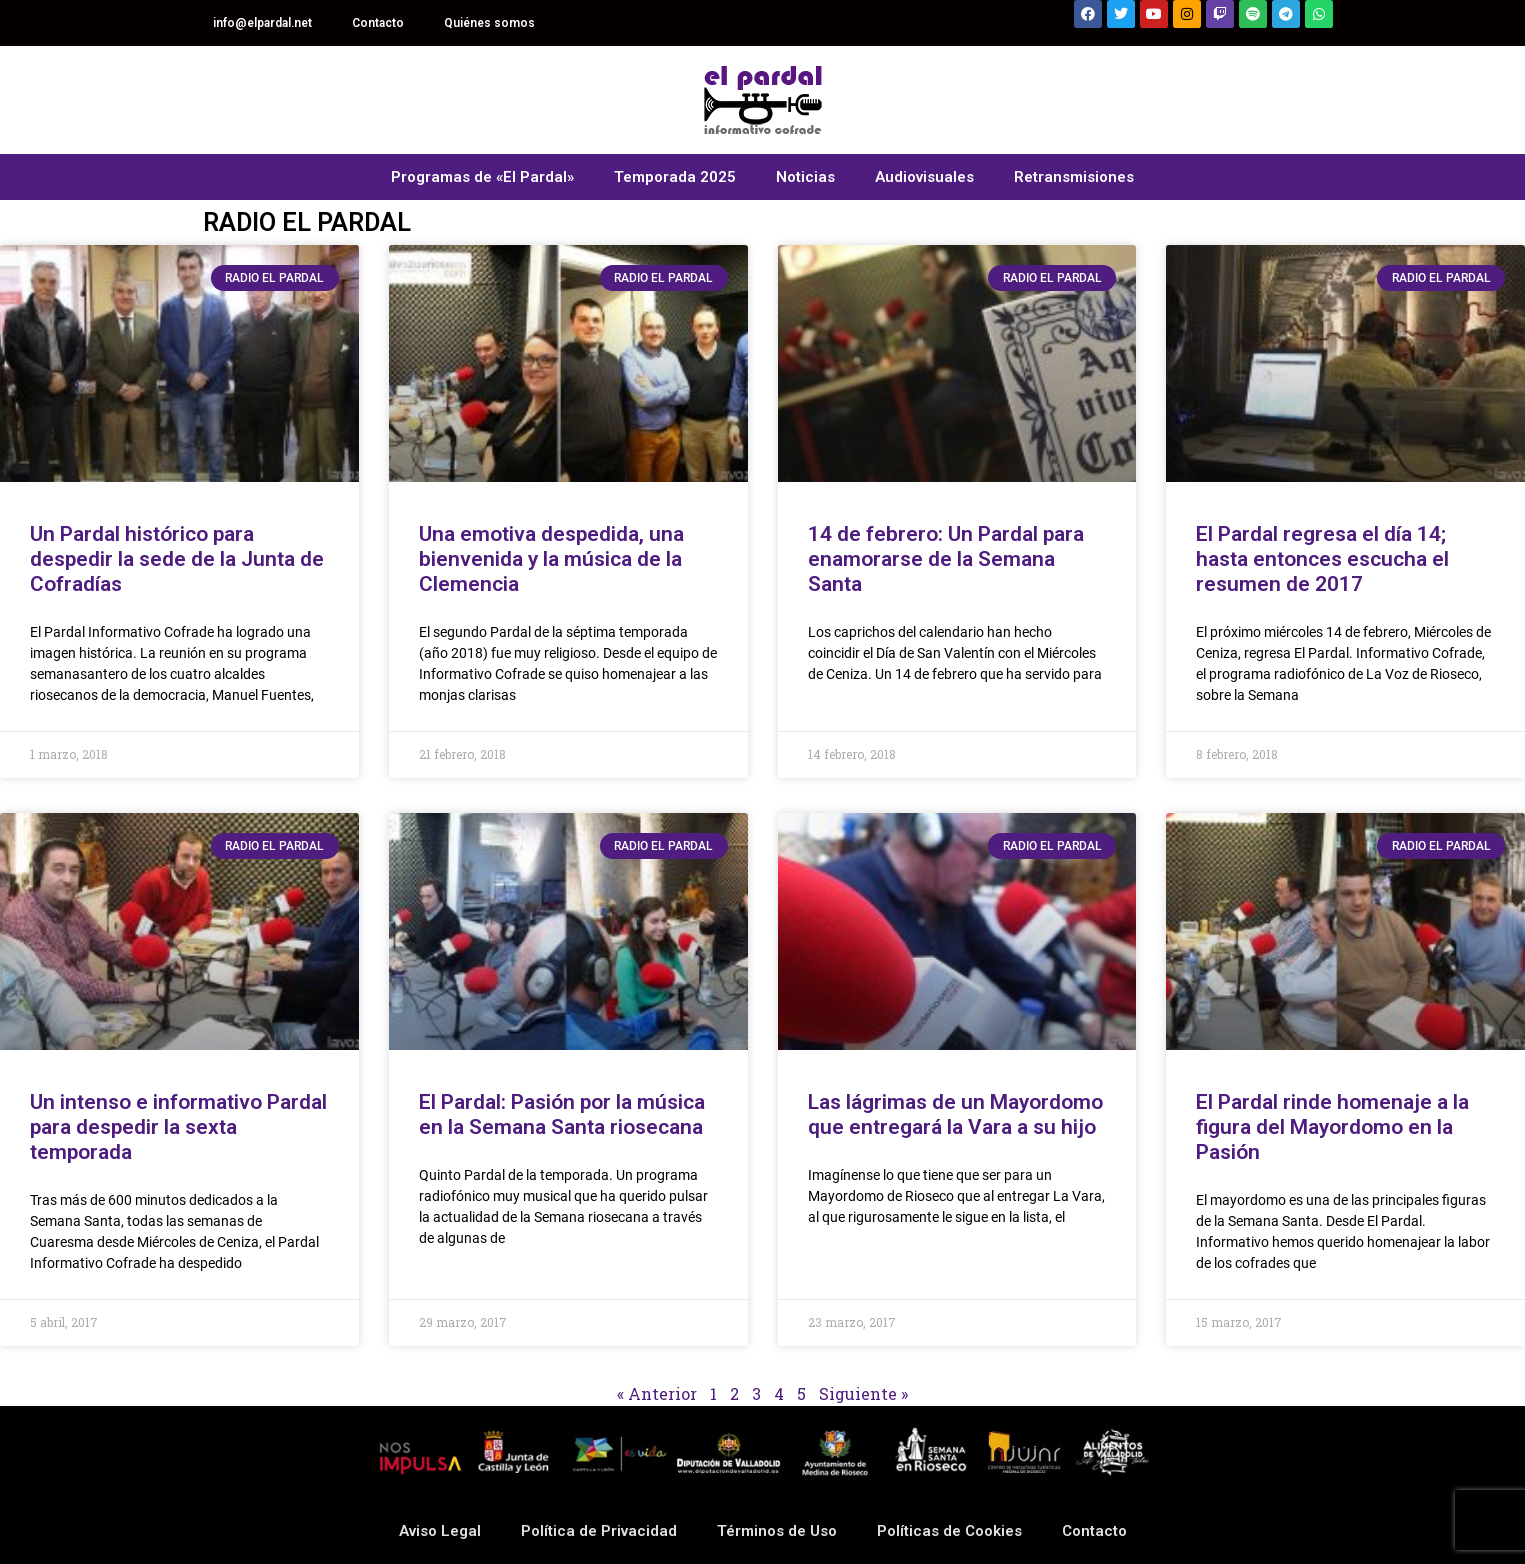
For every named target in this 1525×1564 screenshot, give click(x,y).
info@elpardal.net (262, 23)
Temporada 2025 (675, 177)
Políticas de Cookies (949, 1531)
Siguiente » (863, 1393)
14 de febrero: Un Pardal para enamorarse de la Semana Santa (946, 559)
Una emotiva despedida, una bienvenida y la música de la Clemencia (551, 559)
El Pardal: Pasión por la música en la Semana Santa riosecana (562, 1114)
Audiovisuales (924, 177)
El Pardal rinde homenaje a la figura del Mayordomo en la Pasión (1332, 1127)
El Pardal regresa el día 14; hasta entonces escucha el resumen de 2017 (1322, 559)
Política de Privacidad (599, 1531)
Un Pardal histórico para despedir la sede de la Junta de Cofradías (177, 559)
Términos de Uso (777, 1531)
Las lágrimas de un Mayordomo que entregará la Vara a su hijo (955, 1114)
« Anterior (657, 1393)
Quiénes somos (489, 23)
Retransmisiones (1074, 177)
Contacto (378, 23)
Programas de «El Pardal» (482, 177)
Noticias (805, 177)
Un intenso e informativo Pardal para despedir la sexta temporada (178, 1127)
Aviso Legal (440, 1531)
